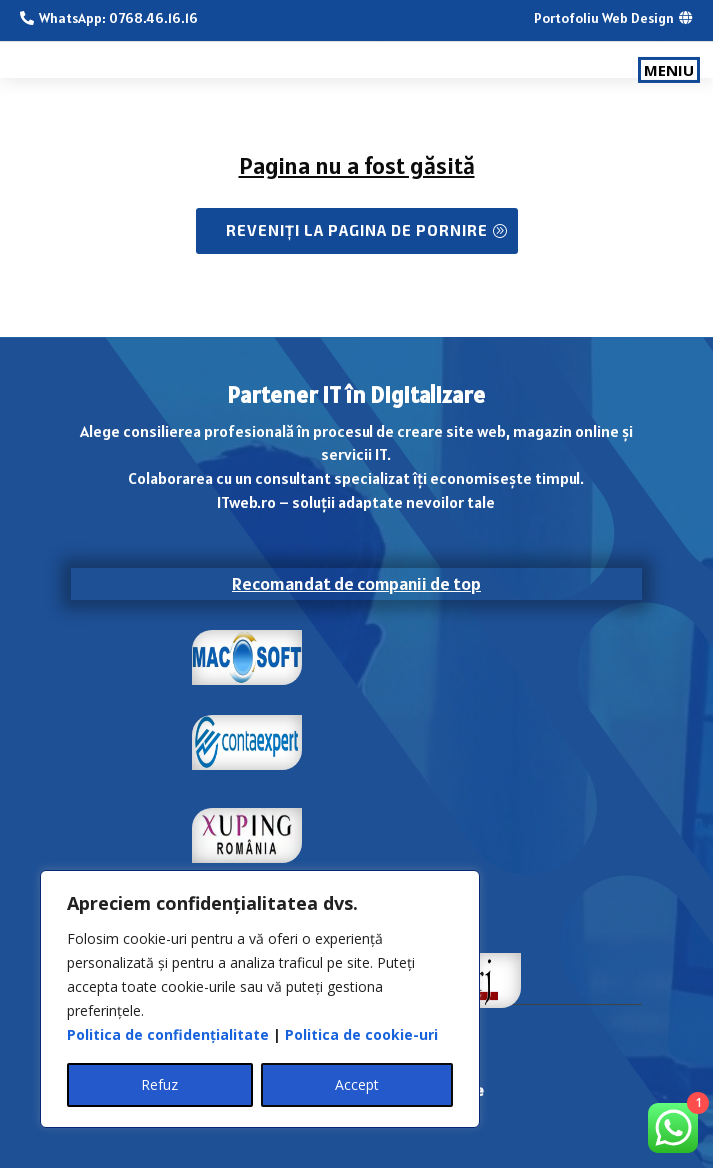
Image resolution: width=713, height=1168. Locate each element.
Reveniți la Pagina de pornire (357, 230)
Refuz (159, 1084)
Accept (357, 1084)
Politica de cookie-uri (361, 1034)
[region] (260, 999)
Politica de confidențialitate (168, 1034)
